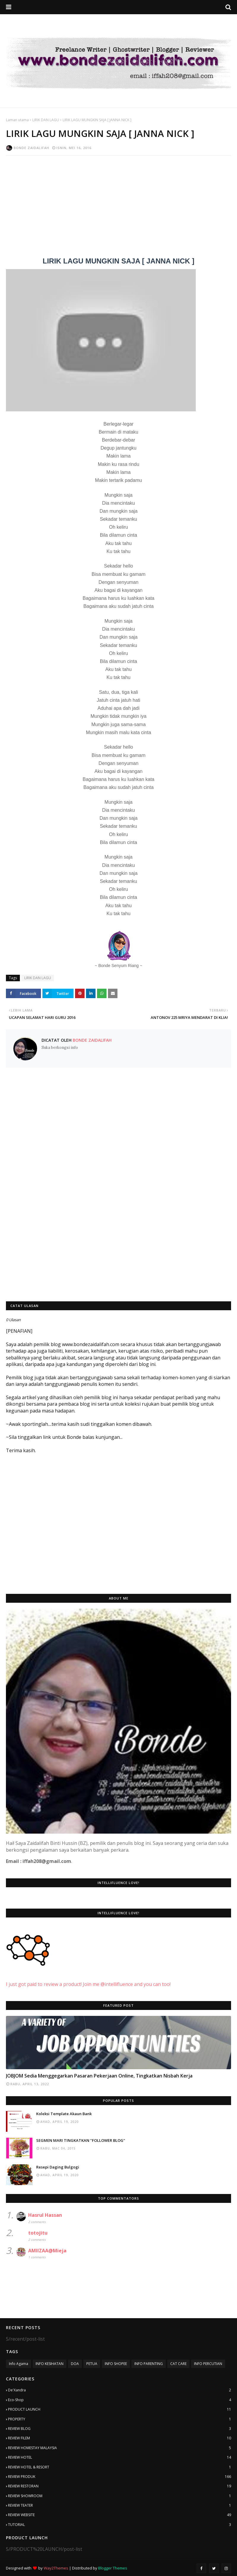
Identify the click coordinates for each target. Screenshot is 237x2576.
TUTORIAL (119, 2524)
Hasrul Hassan (45, 2215)
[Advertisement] (118, 203)
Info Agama (18, 2363)
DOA (75, 2363)
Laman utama (17, 119)
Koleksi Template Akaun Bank (64, 2113)
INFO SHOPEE (116, 2363)
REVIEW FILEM (119, 2438)
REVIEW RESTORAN (119, 2486)
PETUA (91, 2363)
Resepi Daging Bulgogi (57, 2167)
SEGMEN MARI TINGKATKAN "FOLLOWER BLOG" (80, 2140)
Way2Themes (56, 2568)
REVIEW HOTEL (119, 2457)
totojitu (37, 2233)
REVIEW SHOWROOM (119, 2496)
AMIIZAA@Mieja (47, 2250)
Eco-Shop (119, 2400)
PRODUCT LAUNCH (119, 2409)
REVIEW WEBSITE (119, 2515)
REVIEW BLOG (119, 2428)
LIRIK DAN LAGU (45, 119)
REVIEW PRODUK (119, 2476)
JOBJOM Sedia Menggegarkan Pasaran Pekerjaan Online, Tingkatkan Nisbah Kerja (99, 2075)
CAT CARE (178, 2363)
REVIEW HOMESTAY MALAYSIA (119, 2448)
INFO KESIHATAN (49, 2363)
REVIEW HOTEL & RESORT (119, 2467)
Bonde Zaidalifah (31, 148)
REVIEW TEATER (119, 2505)
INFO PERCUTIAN (208, 2363)
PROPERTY (119, 2419)
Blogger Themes (112, 2568)
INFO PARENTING (148, 2363)
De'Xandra (119, 2390)
